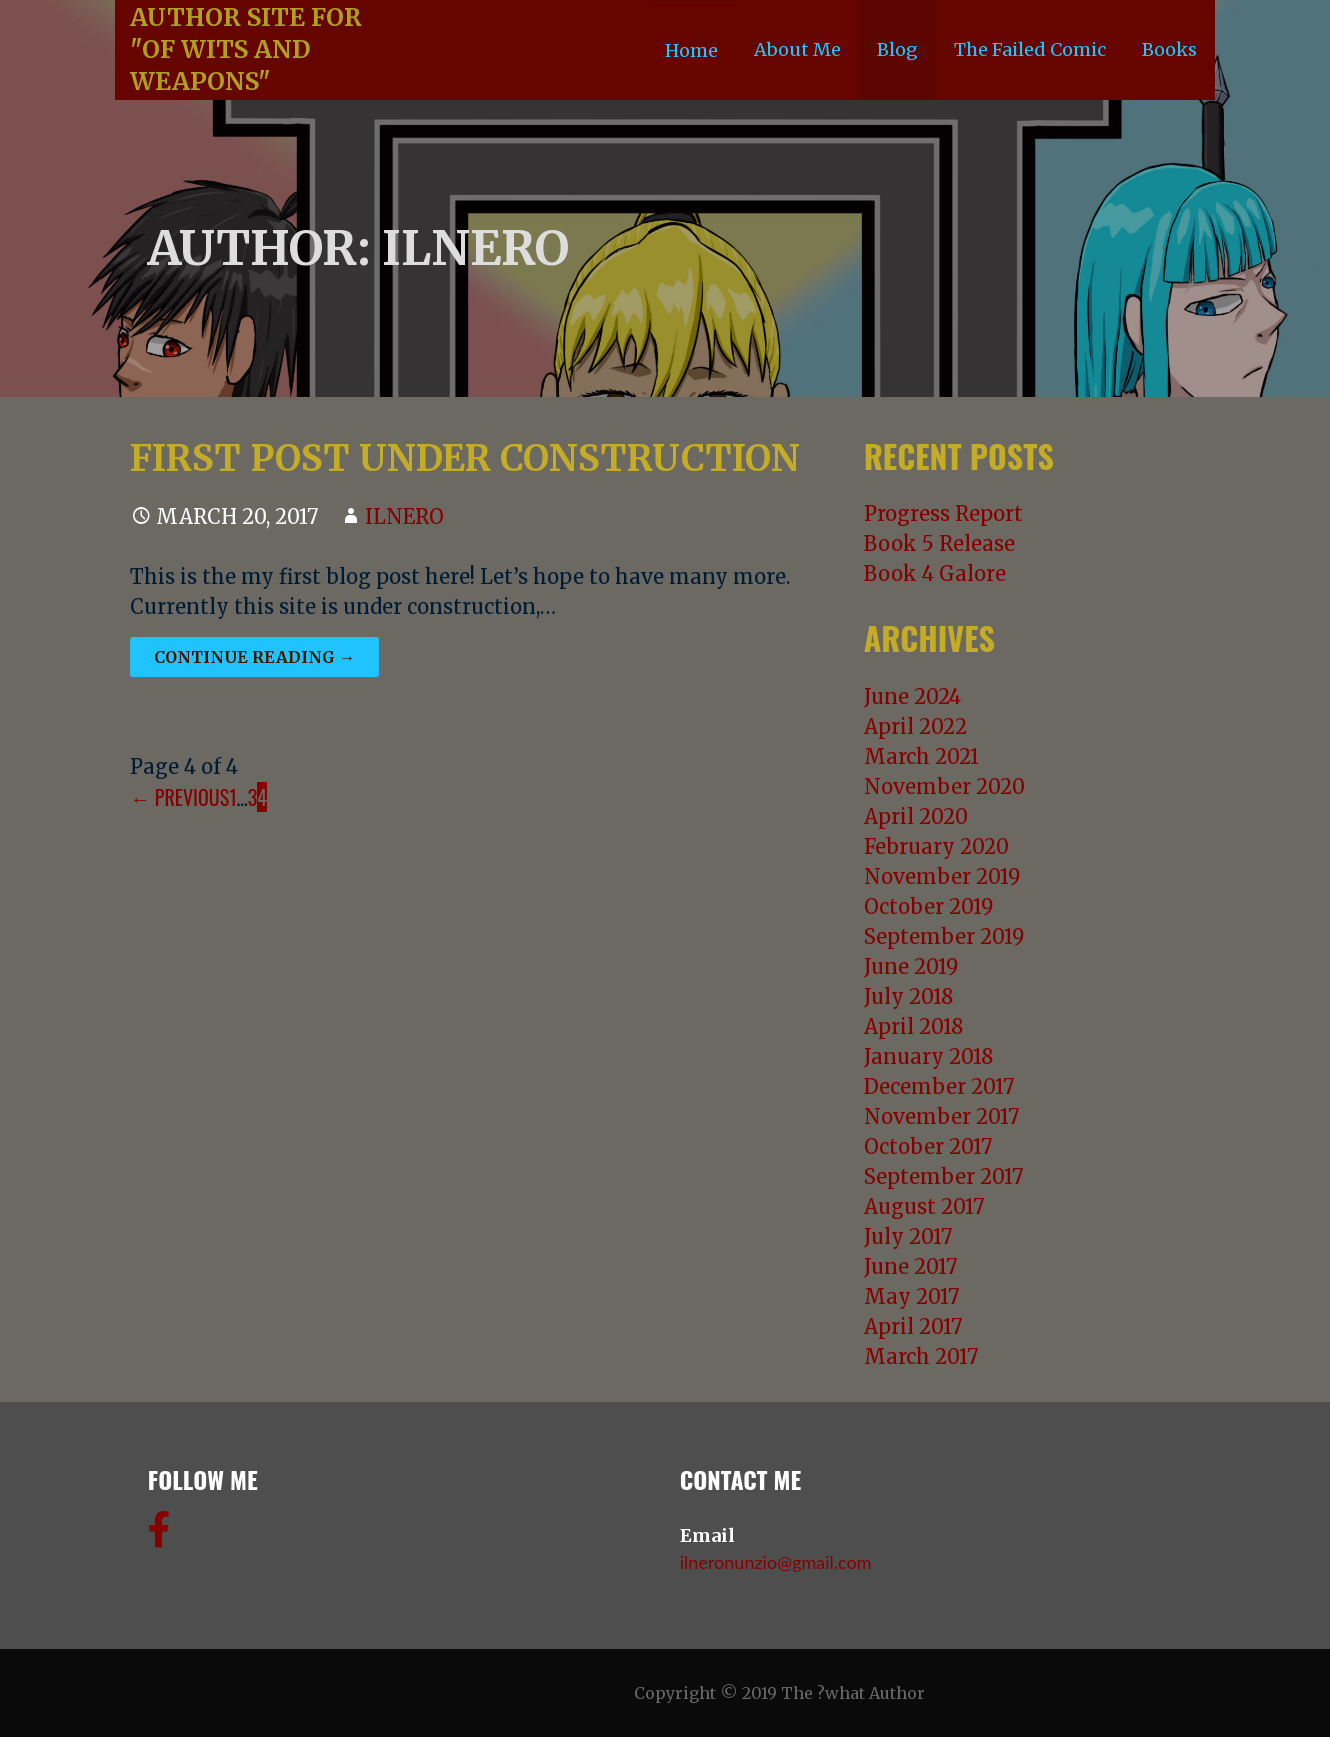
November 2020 (944, 786)
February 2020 (936, 846)
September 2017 (943, 1176)
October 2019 (928, 906)
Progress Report (943, 513)
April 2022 (915, 726)
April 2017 (913, 1326)
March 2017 (921, 1356)
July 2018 (908, 996)
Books (1169, 49)
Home (691, 50)
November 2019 (942, 876)
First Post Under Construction (465, 458)
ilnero (404, 516)
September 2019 (944, 936)
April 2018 (913, 1026)
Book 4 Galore (935, 573)
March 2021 (921, 756)
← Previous (179, 797)
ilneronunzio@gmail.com (776, 1562)
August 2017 (924, 1206)
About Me (797, 49)
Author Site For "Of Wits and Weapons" (246, 49)
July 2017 (908, 1236)
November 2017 (941, 1116)
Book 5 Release (939, 543)
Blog (897, 49)
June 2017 (910, 1266)
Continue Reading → (254, 657)
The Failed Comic (1030, 49)
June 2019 (911, 966)
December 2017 (939, 1086)
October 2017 (928, 1146)
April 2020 (916, 816)
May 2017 (911, 1296)
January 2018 (928, 1056)
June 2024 (912, 696)
